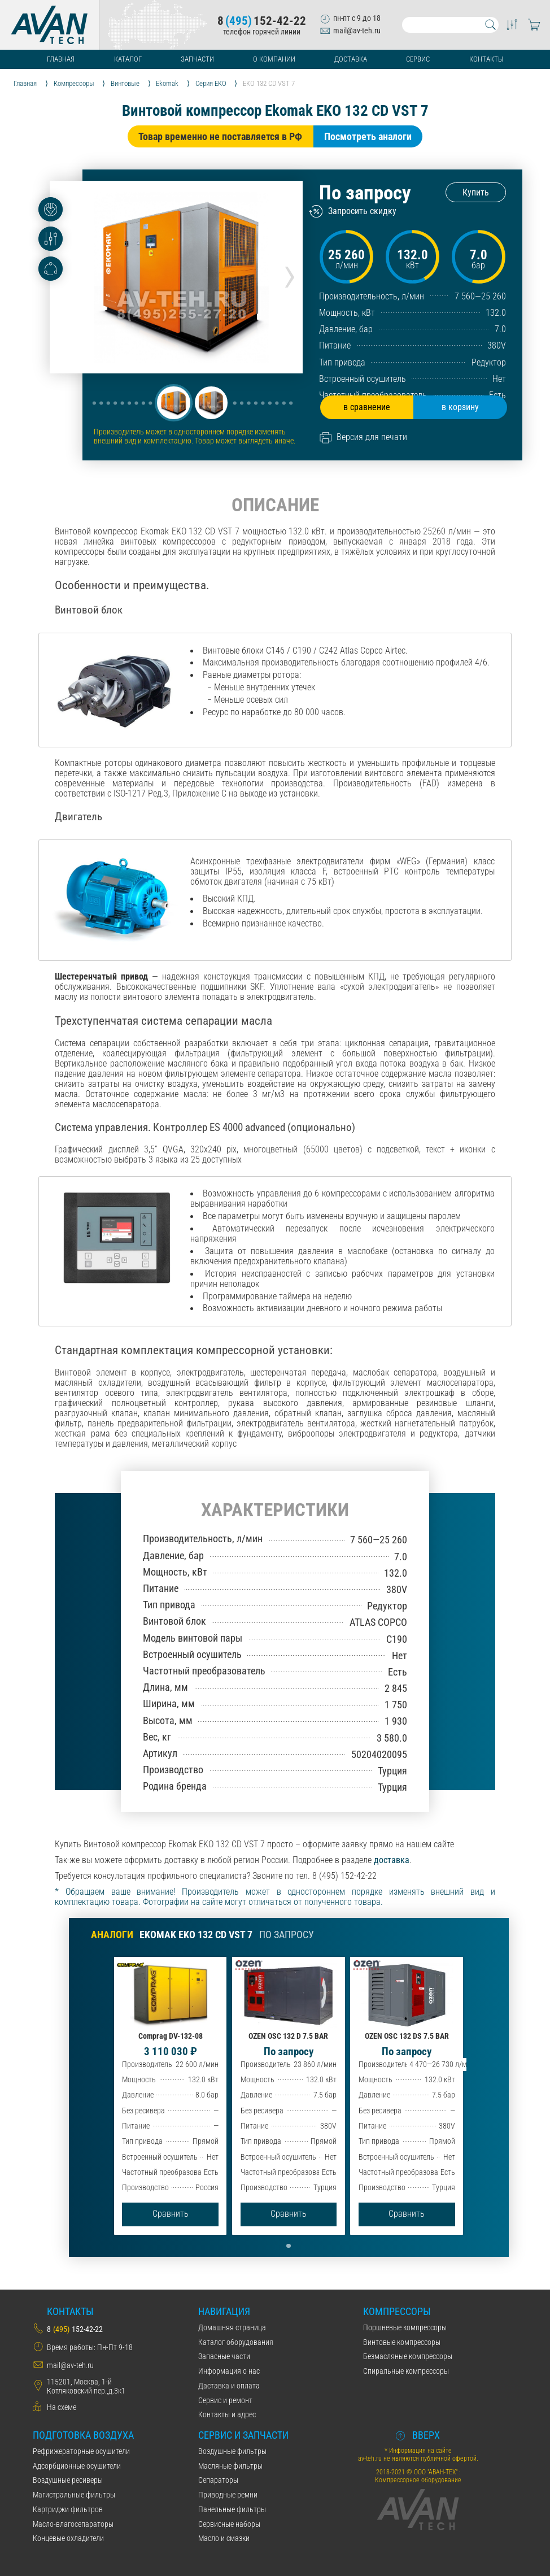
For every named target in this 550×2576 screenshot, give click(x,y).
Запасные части (224, 2356)
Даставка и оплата (229, 2385)
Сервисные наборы (229, 2524)
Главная (61, 59)
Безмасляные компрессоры (407, 2356)
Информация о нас (229, 2370)
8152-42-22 (261, 21)
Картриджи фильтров (68, 2509)
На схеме (61, 2407)
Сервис (418, 59)
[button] (173, 402)
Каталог (128, 59)
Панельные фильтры (232, 2509)
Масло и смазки (224, 2538)
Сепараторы (218, 2479)
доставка (391, 1860)
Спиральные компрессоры (406, 2370)
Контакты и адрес (227, 2414)
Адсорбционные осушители (77, 2465)
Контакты (486, 59)
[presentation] (289, 273)
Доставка (350, 59)
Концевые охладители (68, 2538)
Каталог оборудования (235, 2342)
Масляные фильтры (230, 2465)
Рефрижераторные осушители (81, 2451)
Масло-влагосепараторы (73, 2524)
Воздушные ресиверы (68, 2479)
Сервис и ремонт (225, 2399)
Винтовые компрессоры (401, 2342)
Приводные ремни (227, 2494)
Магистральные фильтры (74, 2494)
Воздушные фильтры (232, 2451)
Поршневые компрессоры (405, 2327)
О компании (274, 59)
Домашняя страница (232, 2327)
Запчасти (197, 59)
